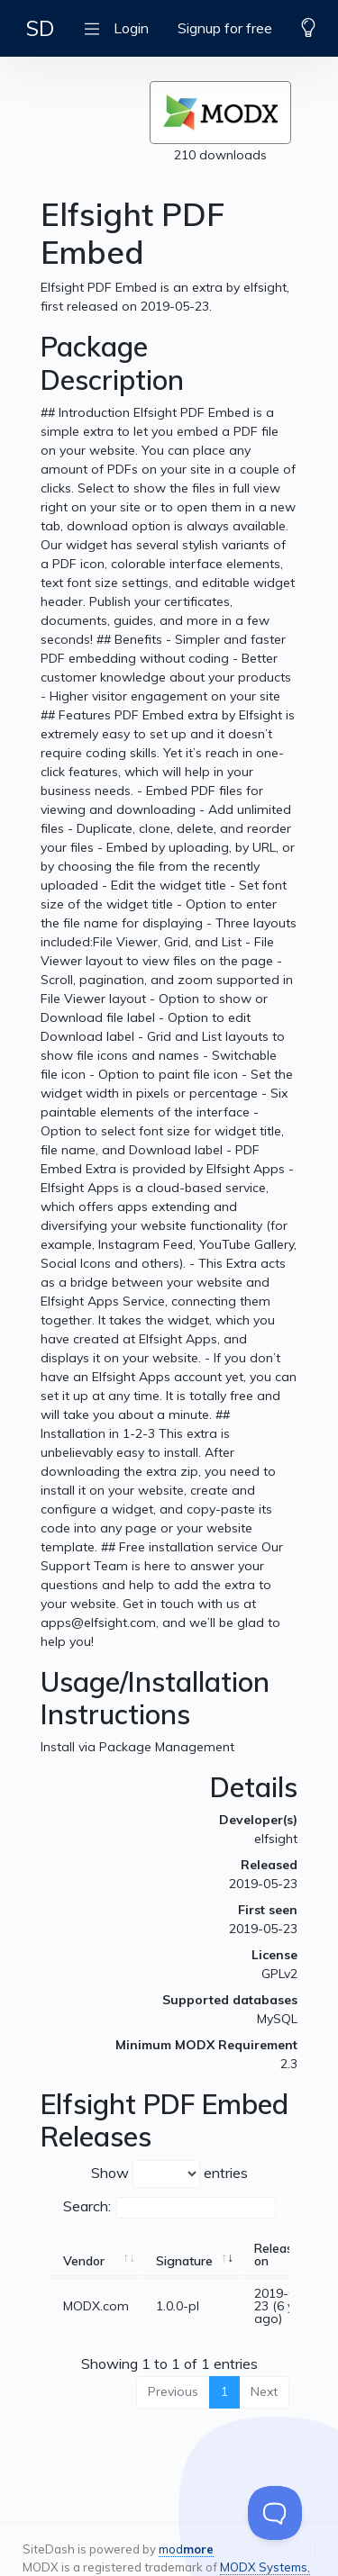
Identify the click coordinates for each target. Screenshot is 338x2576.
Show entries (169, 2174)
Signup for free (225, 28)
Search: (169, 2208)
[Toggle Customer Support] (275, 2513)
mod (186, 2549)
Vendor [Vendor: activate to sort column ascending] (84, 2261)
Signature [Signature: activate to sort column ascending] (184, 2261)
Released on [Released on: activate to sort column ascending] (280, 2254)
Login (131, 28)
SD (40, 27)
